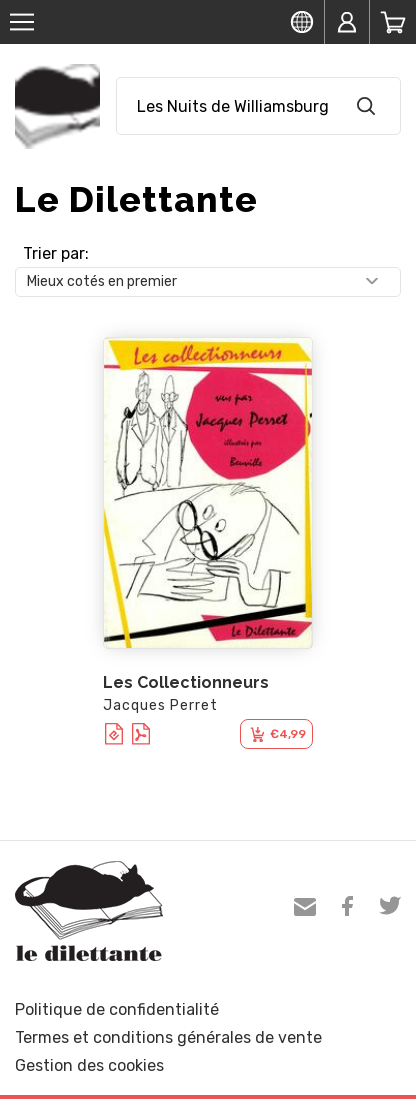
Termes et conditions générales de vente (168, 1037)
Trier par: (56, 253)
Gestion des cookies (89, 1065)
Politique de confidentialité (117, 1009)
